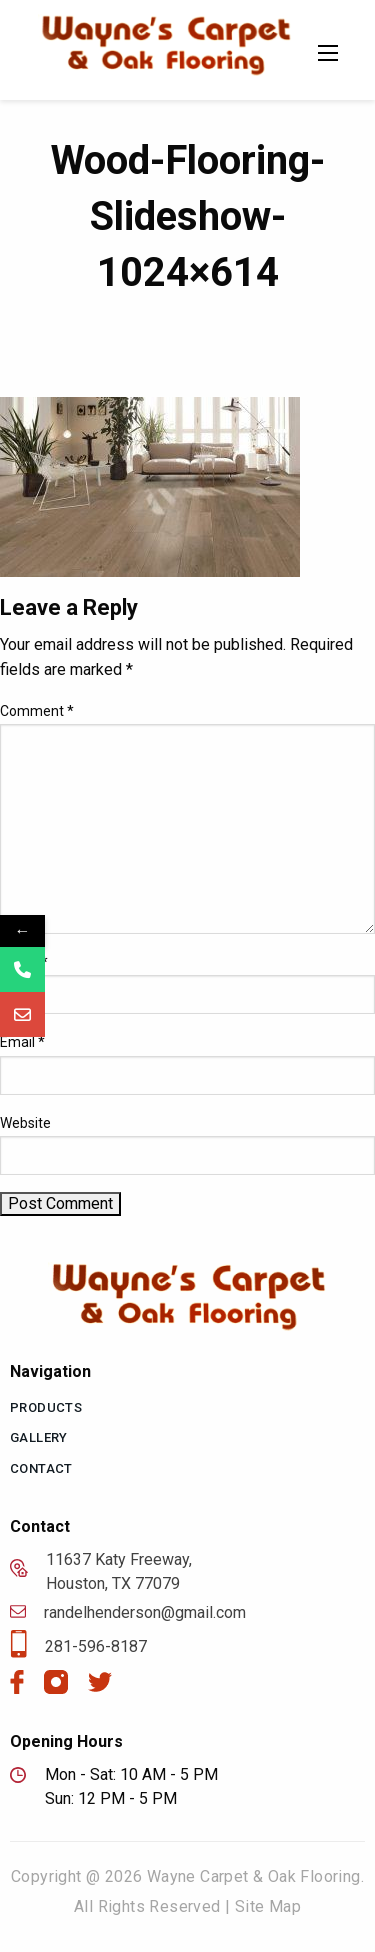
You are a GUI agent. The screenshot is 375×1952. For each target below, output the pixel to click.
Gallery (39, 1437)
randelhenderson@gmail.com (128, 1613)
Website (25, 1123)
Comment (37, 711)
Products (46, 1407)
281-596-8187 (78, 1647)
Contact (41, 1468)
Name (24, 962)
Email (22, 1042)
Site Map (268, 1906)
